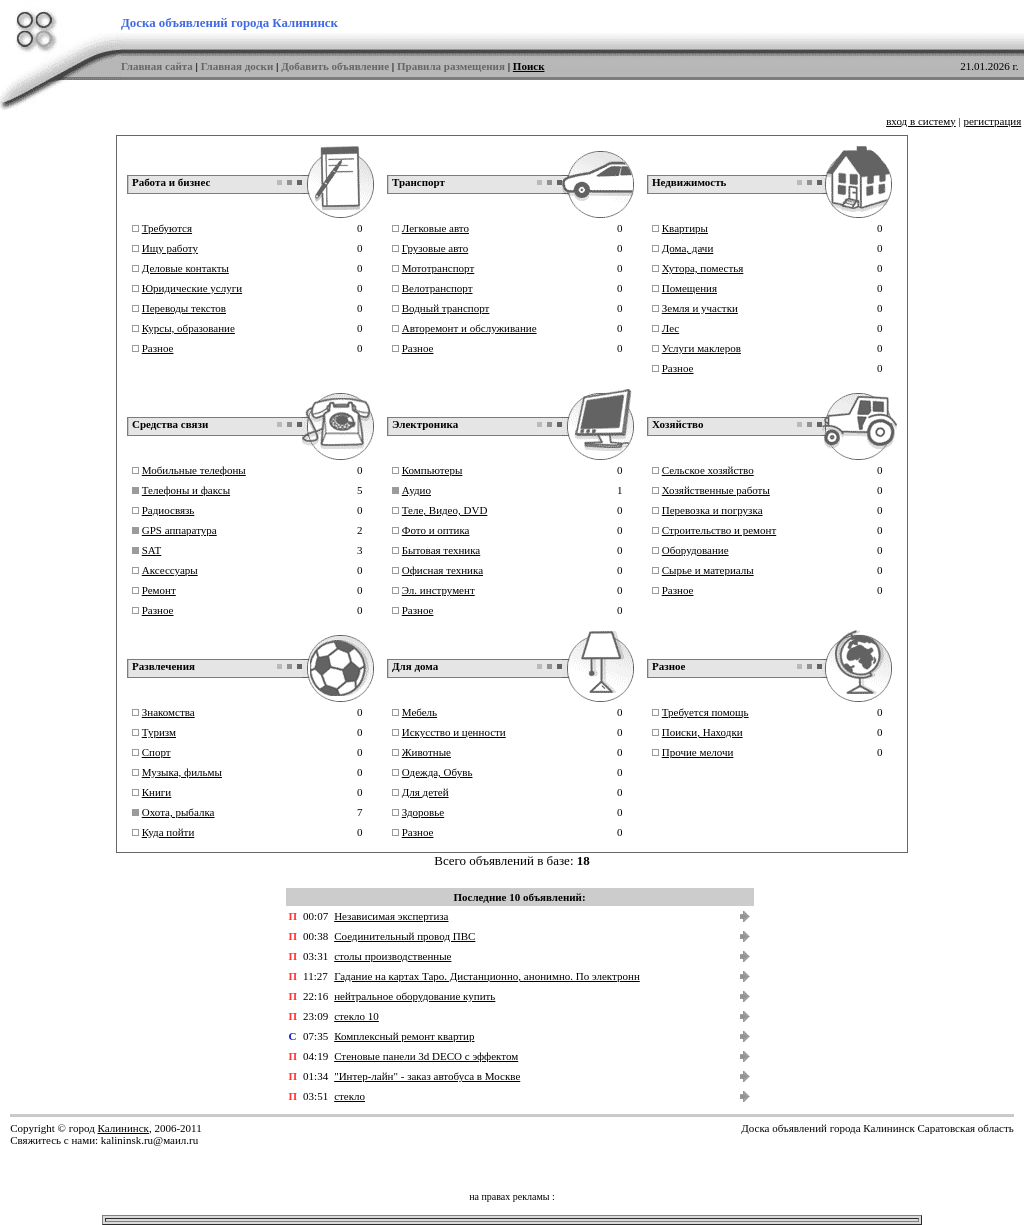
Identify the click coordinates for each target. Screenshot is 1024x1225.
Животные (426, 752)
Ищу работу (170, 248)
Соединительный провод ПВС (404, 936)
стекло (349, 1096)
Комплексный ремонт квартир (404, 1036)
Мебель (419, 712)
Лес (670, 328)
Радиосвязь (168, 510)
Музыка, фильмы (182, 772)
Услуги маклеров (701, 348)
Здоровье (423, 812)
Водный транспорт (446, 308)
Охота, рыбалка (178, 812)
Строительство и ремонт (719, 530)
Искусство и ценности (454, 732)
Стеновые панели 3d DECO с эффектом (426, 1056)
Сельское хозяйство (708, 470)
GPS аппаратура (179, 530)
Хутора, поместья (703, 268)
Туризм (159, 732)
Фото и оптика (436, 530)
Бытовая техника (441, 550)
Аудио (416, 490)
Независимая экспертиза (391, 916)
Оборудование (695, 550)
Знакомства (168, 712)
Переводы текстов (184, 308)
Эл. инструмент (438, 590)
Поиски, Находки (702, 732)
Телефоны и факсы (186, 490)
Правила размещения (451, 66)
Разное (158, 348)
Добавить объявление (335, 66)
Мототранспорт (438, 268)
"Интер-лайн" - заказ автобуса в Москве (427, 1076)
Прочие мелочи (698, 752)
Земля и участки (700, 308)
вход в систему (921, 121)
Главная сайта (157, 66)
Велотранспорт (437, 288)
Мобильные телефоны (194, 470)
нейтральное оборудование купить (414, 996)
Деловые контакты (185, 268)
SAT (152, 550)
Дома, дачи (688, 248)
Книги (157, 792)
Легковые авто (435, 228)
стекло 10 (356, 1016)
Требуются (167, 228)
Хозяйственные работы (716, 490)
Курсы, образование (188, 328)
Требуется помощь (705, 712)
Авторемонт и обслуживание (469, 328)
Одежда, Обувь (437, 772)
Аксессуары (170, 570)
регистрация (992, 121)
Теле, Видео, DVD (445, 510)
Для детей (425, 792)
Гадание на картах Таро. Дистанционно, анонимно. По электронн (487, 976)
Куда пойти (168, 832)
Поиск (529, 66)
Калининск (122, 1128)
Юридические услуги (192, 288)
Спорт (156, 752)
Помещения (689, 288)
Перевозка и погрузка (712, 510)
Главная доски (237, 66)
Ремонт (159, 590)
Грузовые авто (435, 248)
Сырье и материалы (708, 570)
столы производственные (392, 956)
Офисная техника (442, 570)
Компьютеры (432, 470)
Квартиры (685, 228)
